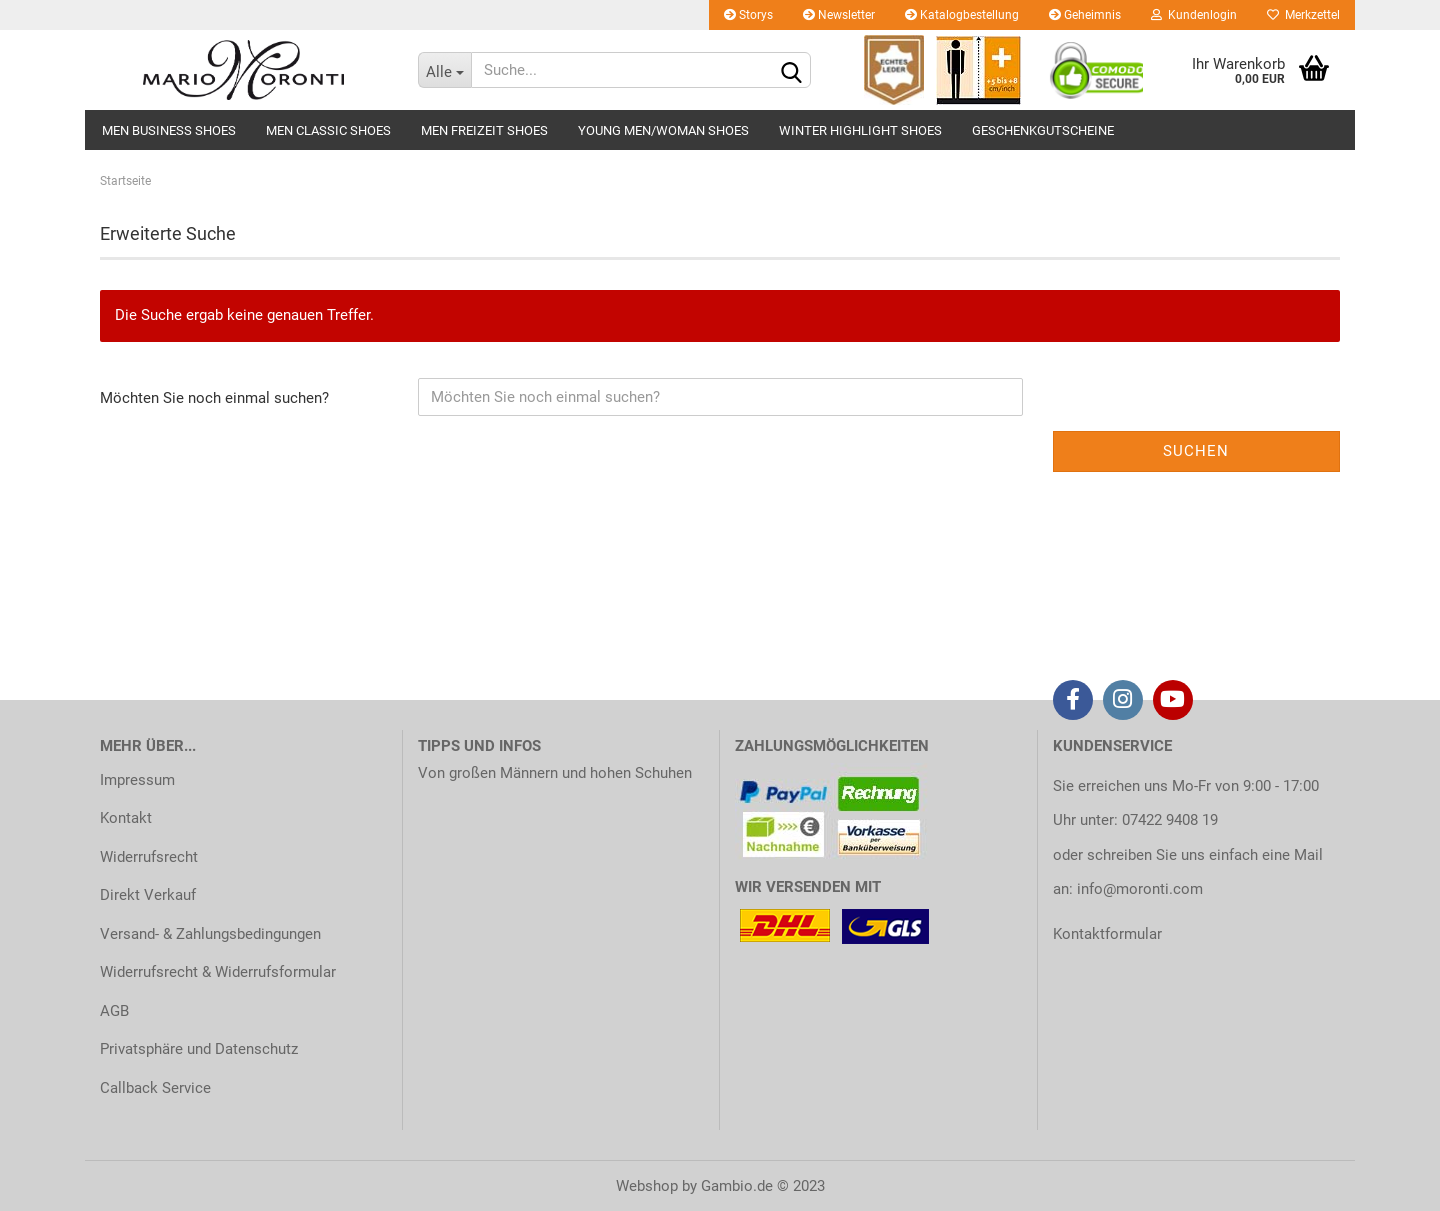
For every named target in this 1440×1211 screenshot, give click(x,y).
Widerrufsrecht (149, 857)
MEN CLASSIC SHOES (328, 130)
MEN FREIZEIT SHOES (484, 130)
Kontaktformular (1107, 934)
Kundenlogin (1194, 15)
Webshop (647, 1186)
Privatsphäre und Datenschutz (199, 1049)
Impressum (137, 780)
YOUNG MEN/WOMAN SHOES (663, 130)
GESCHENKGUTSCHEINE (1043, 130)
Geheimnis (1085, 15)
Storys (748, 15)
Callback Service (155, 1088)
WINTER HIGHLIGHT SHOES (860, 130)
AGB (114, 1011)
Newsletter (839, 15)
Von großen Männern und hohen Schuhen (555, 773)
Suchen (1196, 451)
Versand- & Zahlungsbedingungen (210, 934)
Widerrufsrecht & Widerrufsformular (218, 972)
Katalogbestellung (962, 15)
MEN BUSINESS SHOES (169, 130)
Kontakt (126, 818)
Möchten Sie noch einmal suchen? (214, 398)
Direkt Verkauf (148, 895)
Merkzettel (1303, 15)
